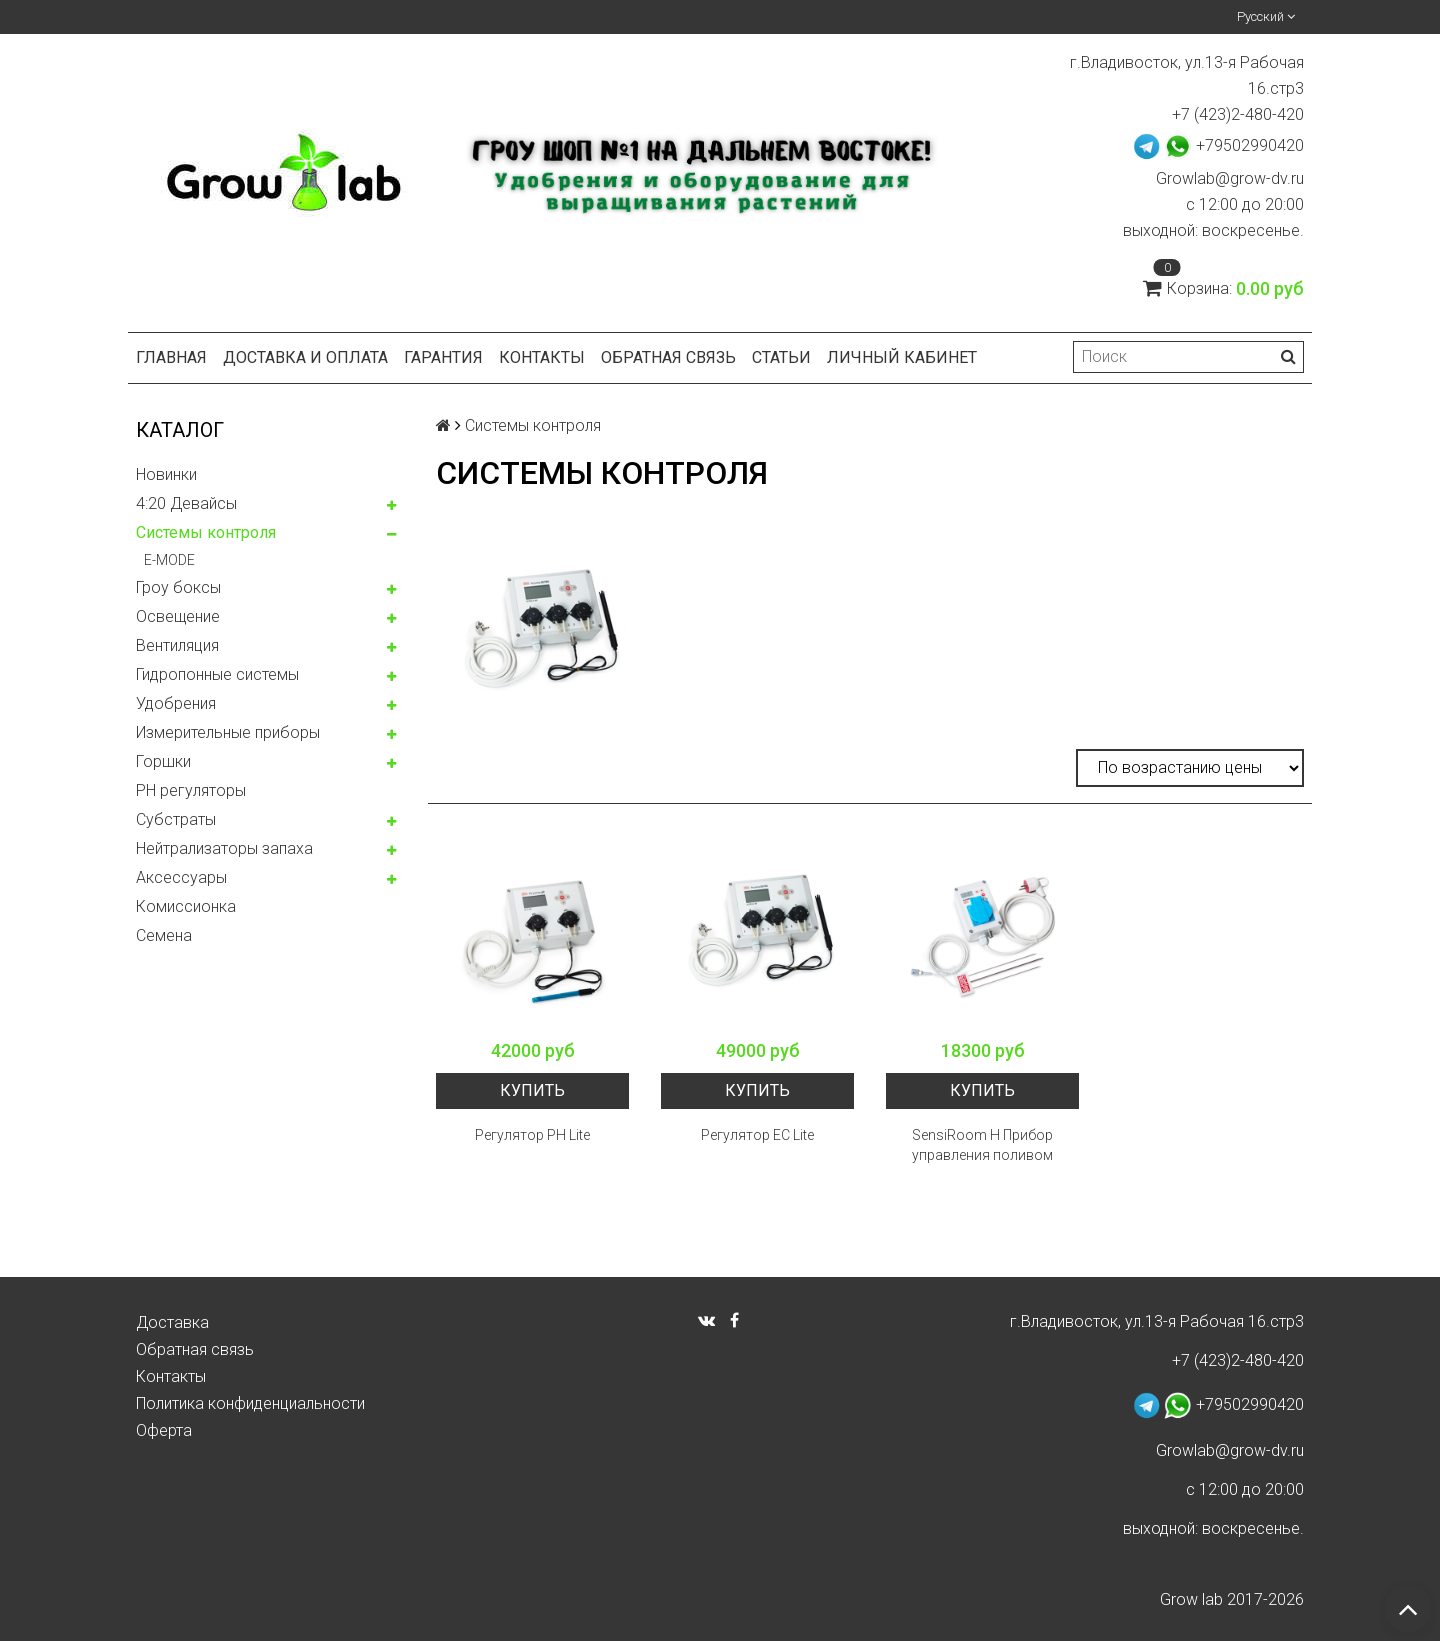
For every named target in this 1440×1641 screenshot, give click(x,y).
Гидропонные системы (217, 674)
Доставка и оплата (305, 357)
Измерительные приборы (228, 732)
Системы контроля (206, 532)
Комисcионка (186, 906)
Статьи (781, 357)
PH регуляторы (191, 790)
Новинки (166, 474)
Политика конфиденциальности (250, 1403)
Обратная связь (668, 357)
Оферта (164, 1430)
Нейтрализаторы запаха (224, 848)
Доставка (172, 1322)
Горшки (163, 761)
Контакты (542, 357)
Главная (171, 357)
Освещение (178, 616)
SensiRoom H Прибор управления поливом (982, 1145)
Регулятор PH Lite (532, 1135)
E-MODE (169, 560)
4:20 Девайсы (186, 503)
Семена (164, 935)
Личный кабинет (902, 357)
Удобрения (176, 703)
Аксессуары (181, 877)
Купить (532, 1090)
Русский (1266, 16)
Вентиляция (177, 645)
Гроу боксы (178, 587)
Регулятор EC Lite (757, 1135)
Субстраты (176, 819)
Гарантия (443, 357)
